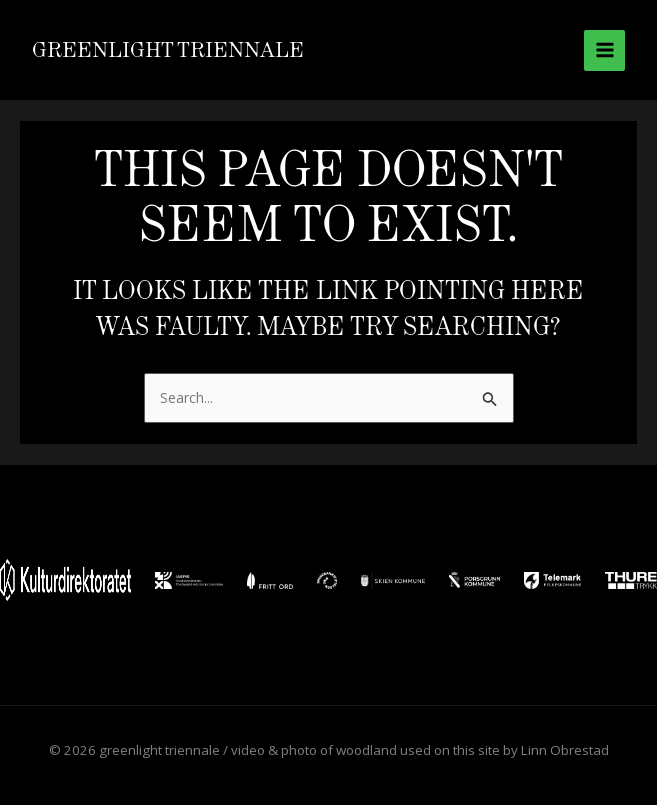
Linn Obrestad (565, 750)
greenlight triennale (168, 49)
